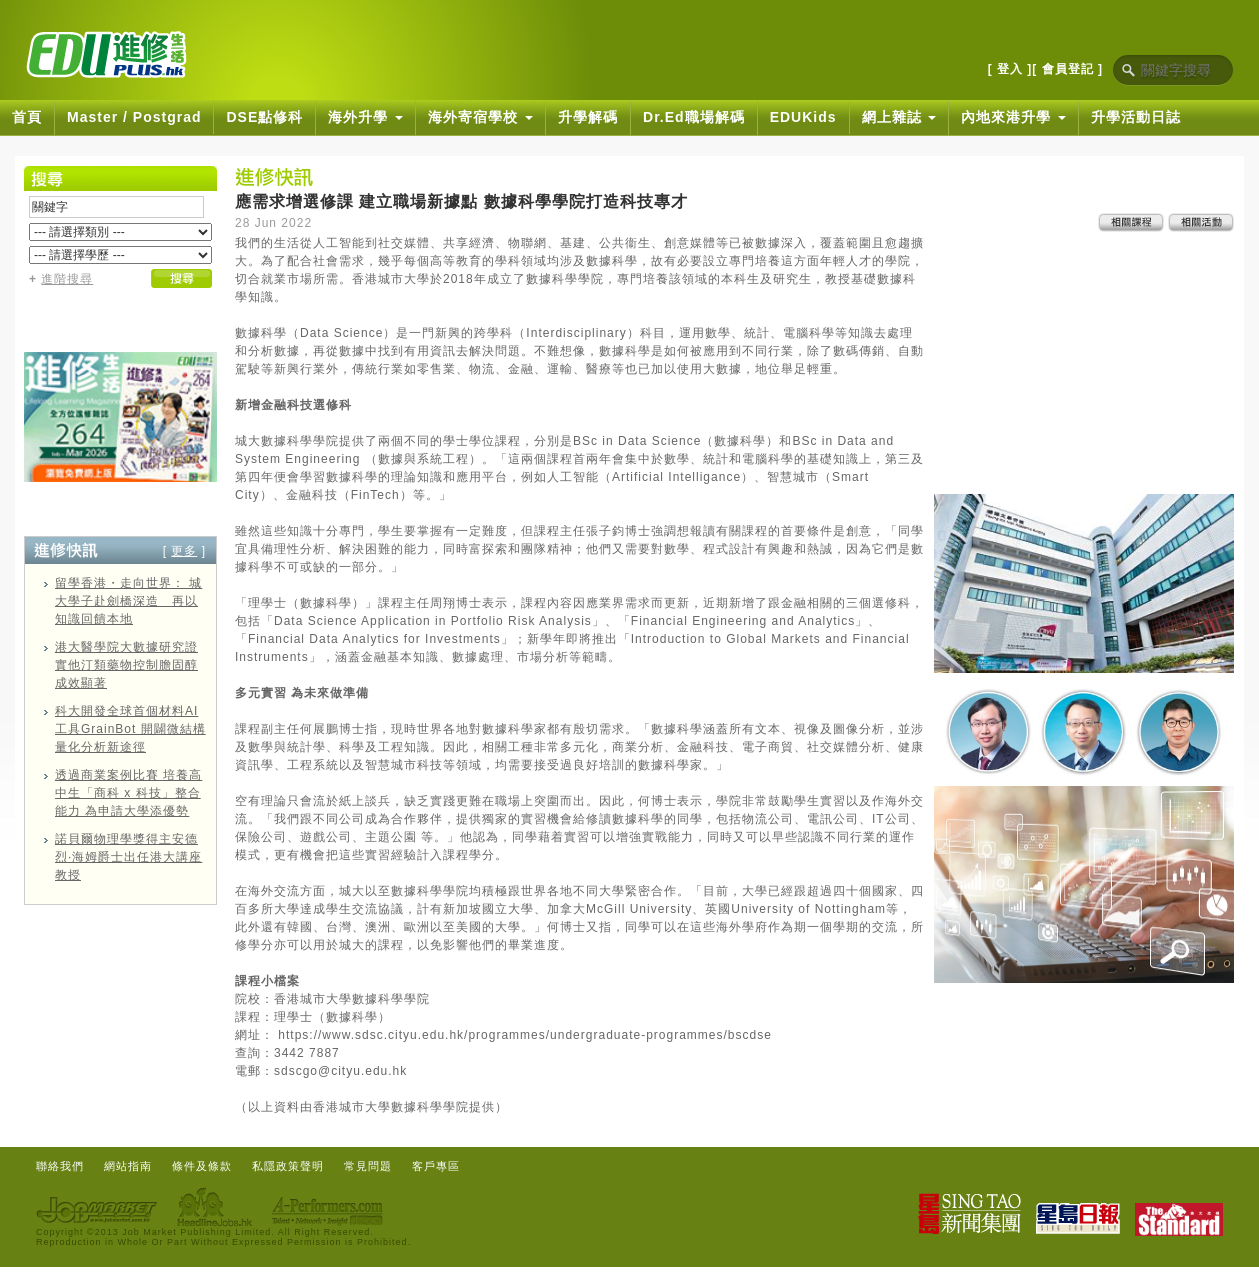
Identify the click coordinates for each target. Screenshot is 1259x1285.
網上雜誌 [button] (899, 117)
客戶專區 (436, 1166)
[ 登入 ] (1010, 69)
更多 (184, 551)
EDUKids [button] (803, 117)
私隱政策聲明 (288, 1166)
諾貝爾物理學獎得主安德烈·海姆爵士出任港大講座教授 (128, 857)
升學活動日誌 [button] (1136, 117)
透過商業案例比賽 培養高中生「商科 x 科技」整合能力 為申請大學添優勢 (128, 793)
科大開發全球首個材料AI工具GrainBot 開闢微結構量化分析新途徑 (130, 729)
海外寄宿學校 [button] (480, 117)
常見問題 (368, 1166)
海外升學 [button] (365, 117)
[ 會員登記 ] (1067, 69)
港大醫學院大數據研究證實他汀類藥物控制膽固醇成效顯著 (126, 665)
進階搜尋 (67, 279)
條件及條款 (202, 1166)
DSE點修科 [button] (264, 117)
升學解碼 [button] (588, 117)
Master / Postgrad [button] (134, 117)
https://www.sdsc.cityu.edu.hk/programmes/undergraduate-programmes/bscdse (525, 1035)
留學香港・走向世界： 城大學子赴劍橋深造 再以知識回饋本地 (128, 601)
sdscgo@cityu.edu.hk (340, 1071)
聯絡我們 (60, 1166)
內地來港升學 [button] (1013, 117)
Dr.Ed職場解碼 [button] (694, 117)
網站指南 (128, 1166)
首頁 (27, 117)
